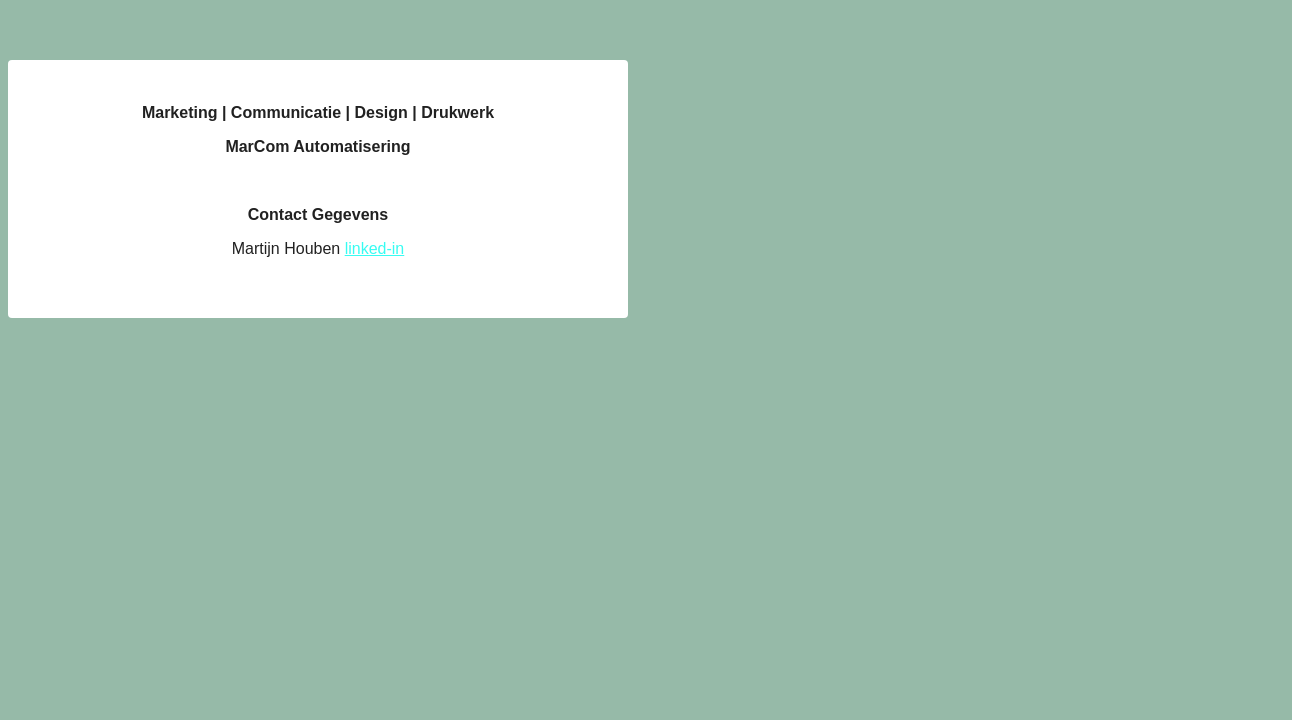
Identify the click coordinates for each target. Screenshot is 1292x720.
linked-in (375, 248)
